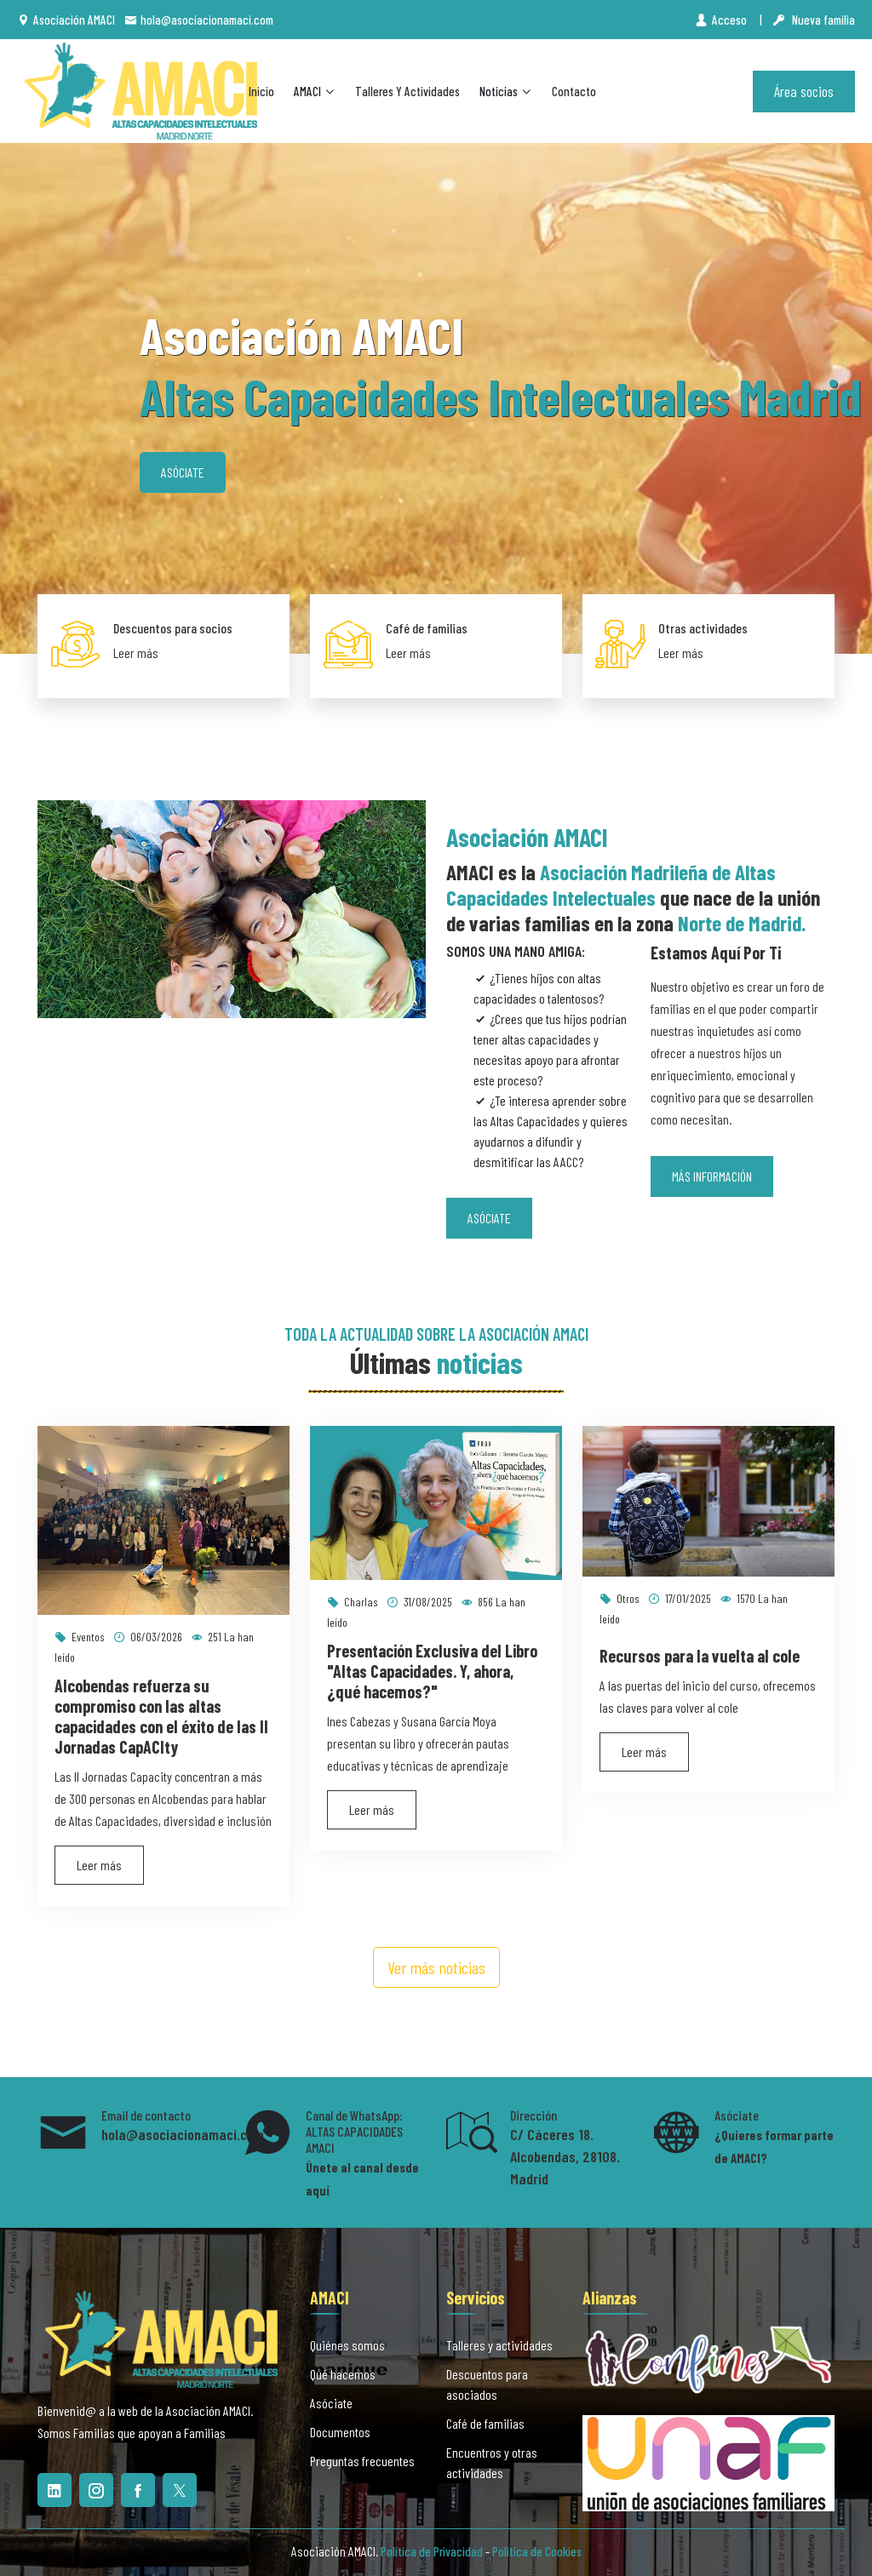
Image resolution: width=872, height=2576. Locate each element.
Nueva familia (813, 19)
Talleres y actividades (407, 91)
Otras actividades (703, 628)
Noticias (505, 91)
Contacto (574, 91)
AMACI (315, 91)
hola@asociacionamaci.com (198, 19)
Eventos (79, 1636)
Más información (712, 1176)
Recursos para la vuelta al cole (700, 1656)
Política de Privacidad (432, 2551)
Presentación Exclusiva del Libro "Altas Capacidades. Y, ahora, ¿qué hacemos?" (432, 1671)
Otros (620, 1598)
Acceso (722, 19)
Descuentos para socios (172, 628)
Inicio (261, 91)
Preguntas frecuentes (362, 2461)
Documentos (340, 2432)
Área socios (804, 91)
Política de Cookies (537, 2551)
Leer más (135, 652)
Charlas (352, 1601)
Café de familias (427, 628)
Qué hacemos (343, 2374)
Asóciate (182, 472)
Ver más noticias (436, 1967)
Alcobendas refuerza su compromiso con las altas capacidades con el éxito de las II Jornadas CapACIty (161, 1716)
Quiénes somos (347, 2345)
